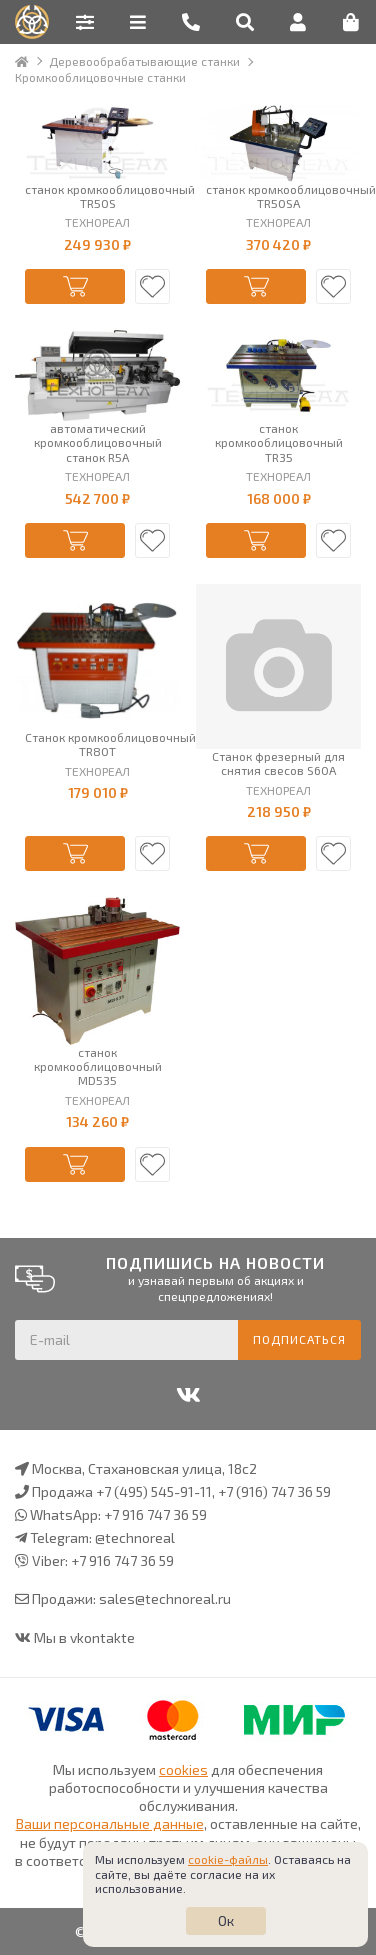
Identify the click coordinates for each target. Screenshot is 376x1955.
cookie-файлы (228, 1859)
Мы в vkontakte (84, 1637)
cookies (183, 1769)
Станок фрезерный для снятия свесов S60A (278, 763)
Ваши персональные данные (110, 1823)
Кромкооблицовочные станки (100, 77)
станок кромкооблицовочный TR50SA (278, 196)
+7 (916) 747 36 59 (274, 1491)
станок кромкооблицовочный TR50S (97, 196)
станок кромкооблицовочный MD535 (98, 1066)
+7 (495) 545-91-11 (154, 1491)
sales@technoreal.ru (165, 1598)
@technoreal (135, 1537)
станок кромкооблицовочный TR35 (279, 442)
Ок (226, 1920)
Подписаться (299, 1339)
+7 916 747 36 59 (155, 1514)
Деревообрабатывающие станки (144, 61)
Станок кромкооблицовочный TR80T (97, 744)
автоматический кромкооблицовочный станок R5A (98, 442)
